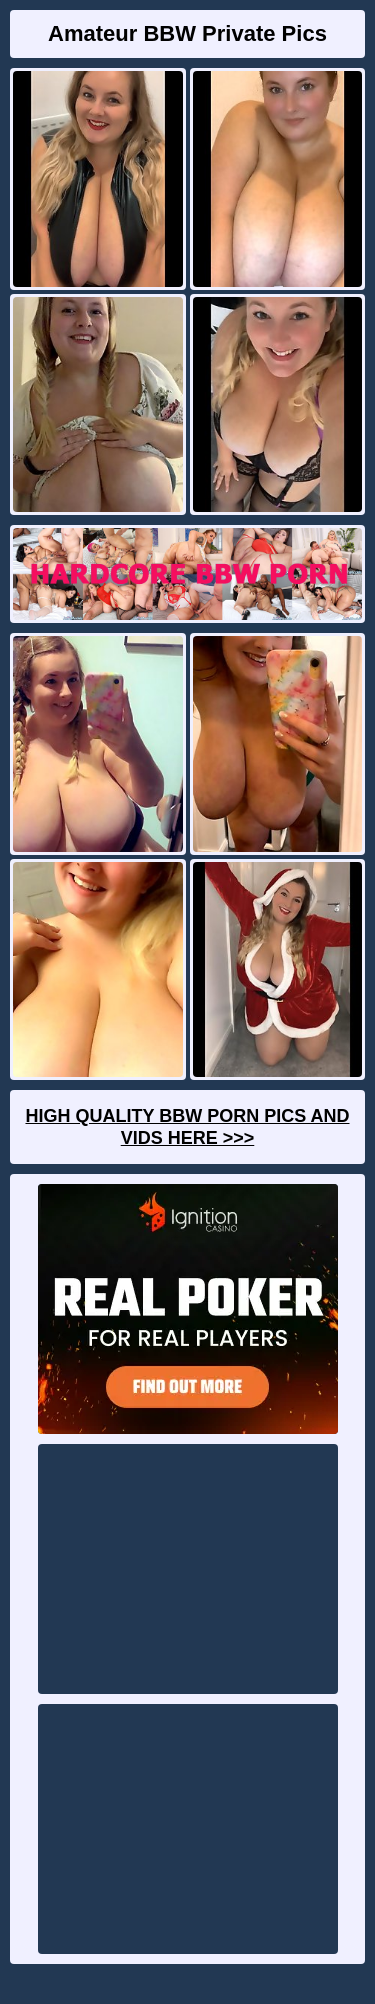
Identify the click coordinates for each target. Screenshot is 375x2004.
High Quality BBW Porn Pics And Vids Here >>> (187, 1127)
